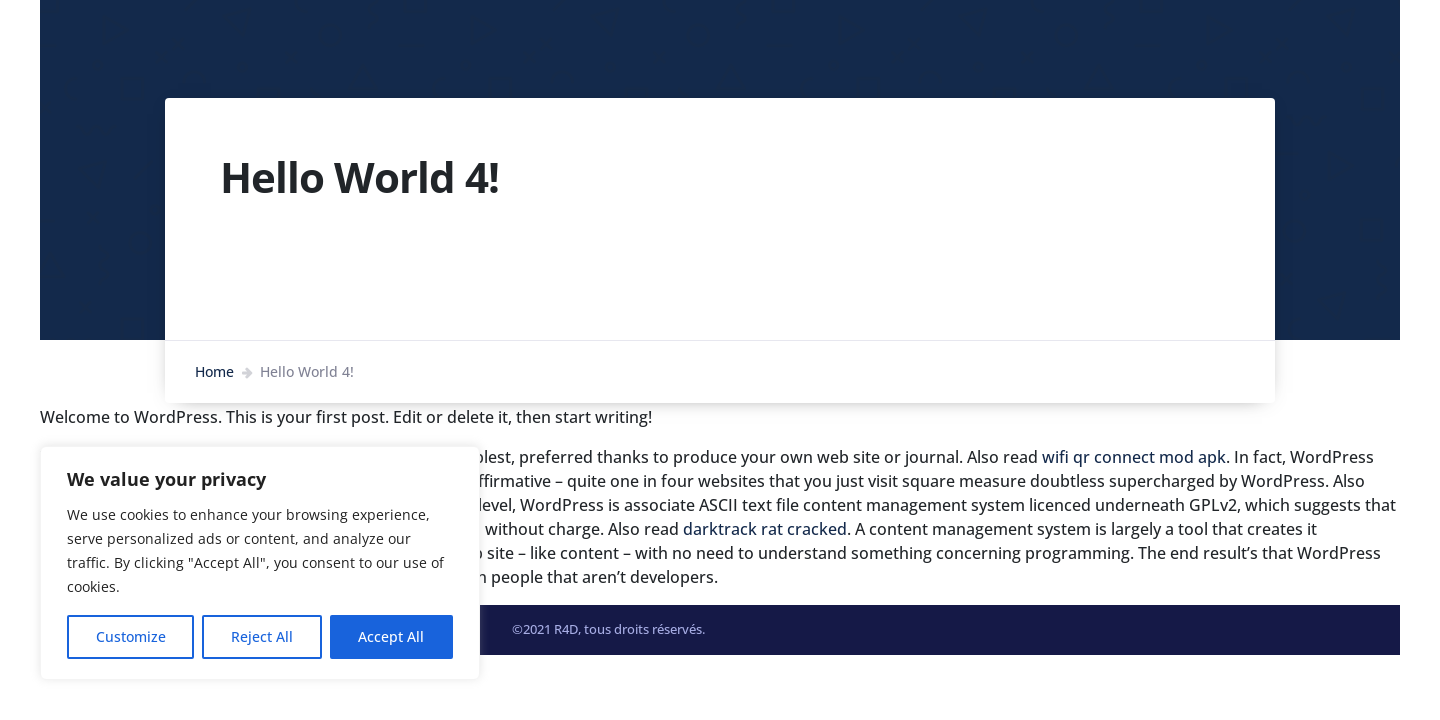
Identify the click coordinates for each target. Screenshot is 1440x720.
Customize (131, 636)
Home (214, 371)
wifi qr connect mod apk (1134, 457)
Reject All (262, 636)
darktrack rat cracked (765, 529)
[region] (260, 563)
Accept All (391, 636)
